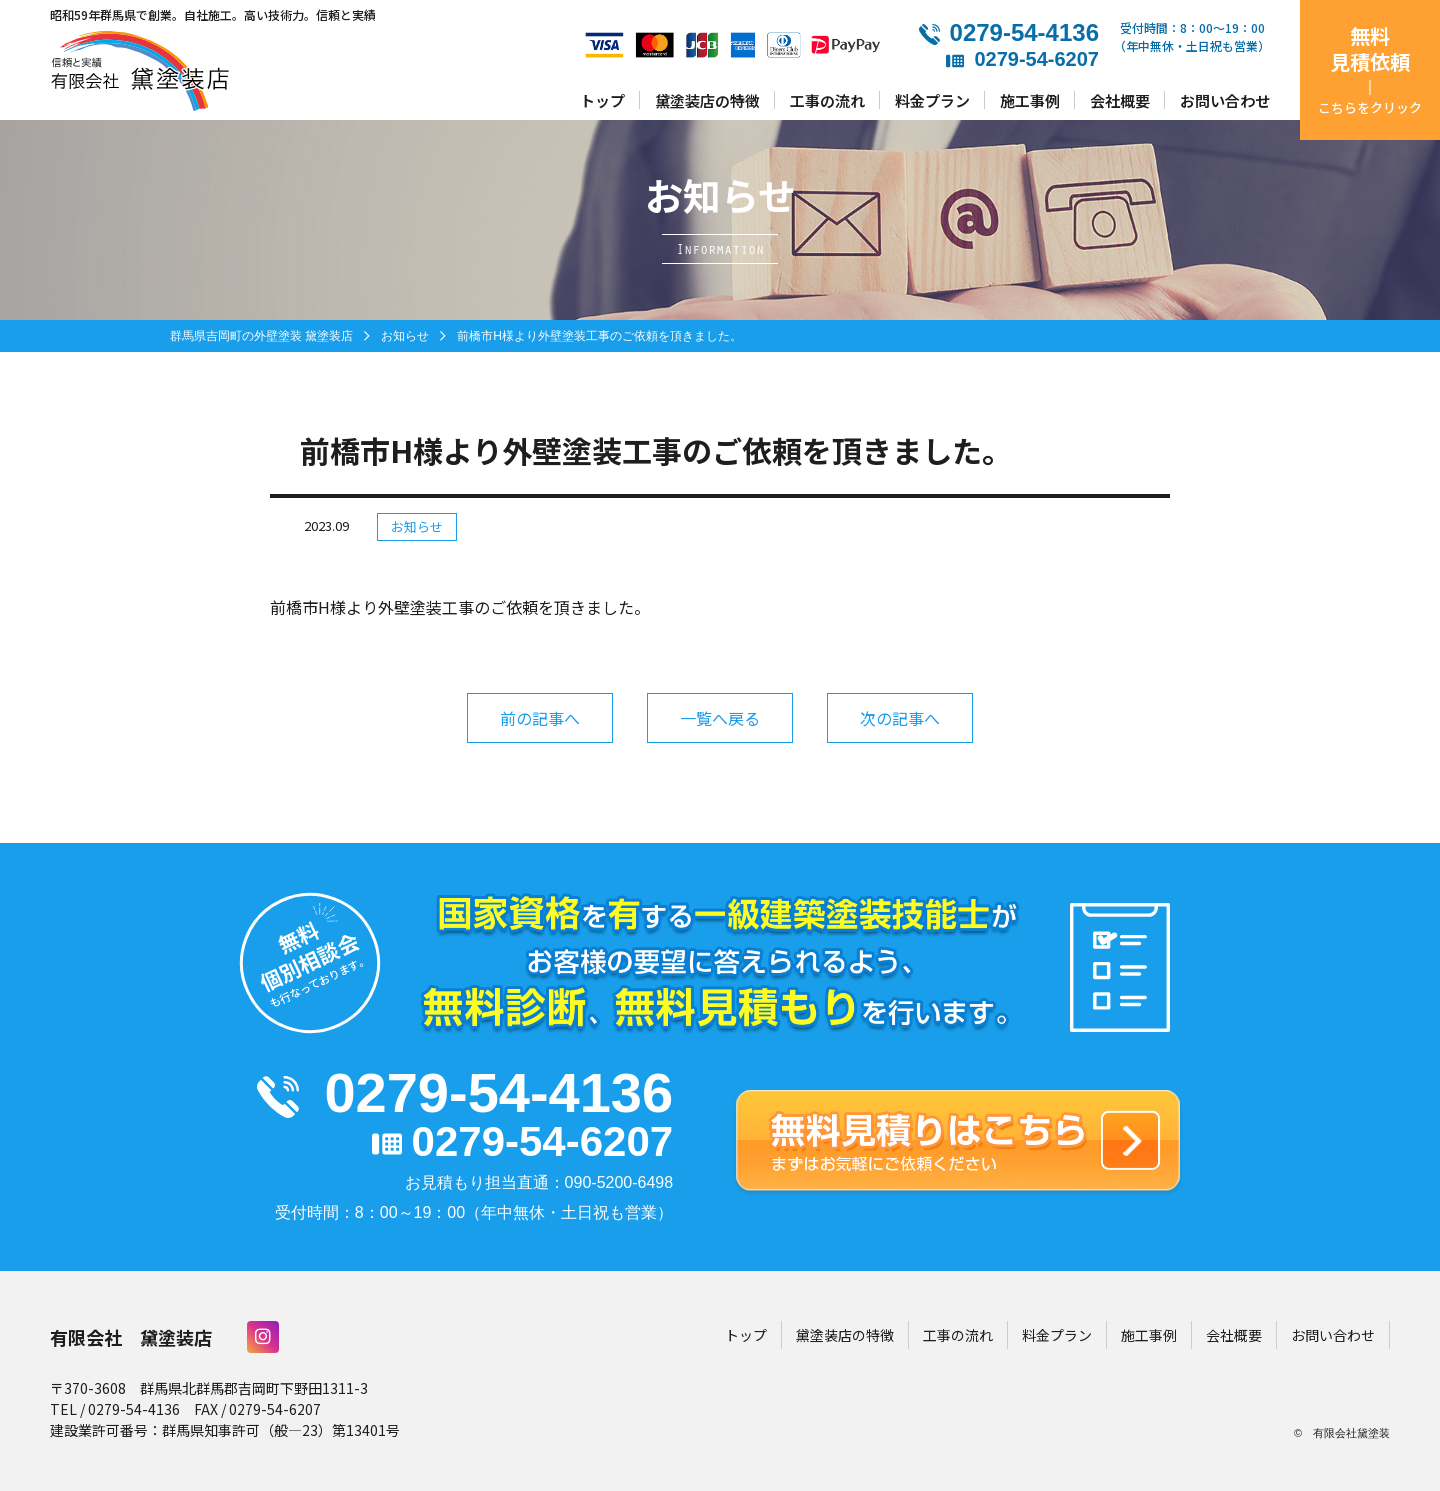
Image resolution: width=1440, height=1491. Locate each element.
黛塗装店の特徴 (707, 99)
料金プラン (932, 99)
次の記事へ (900, 718)
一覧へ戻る (720, 718)
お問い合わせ (1225, 99)
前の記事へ (540, 718)
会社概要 (1120, 99)
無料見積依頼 (1370, 69)
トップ (602, 99)
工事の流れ (827, 99)
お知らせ (417, 526)
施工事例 (1030, 99)
